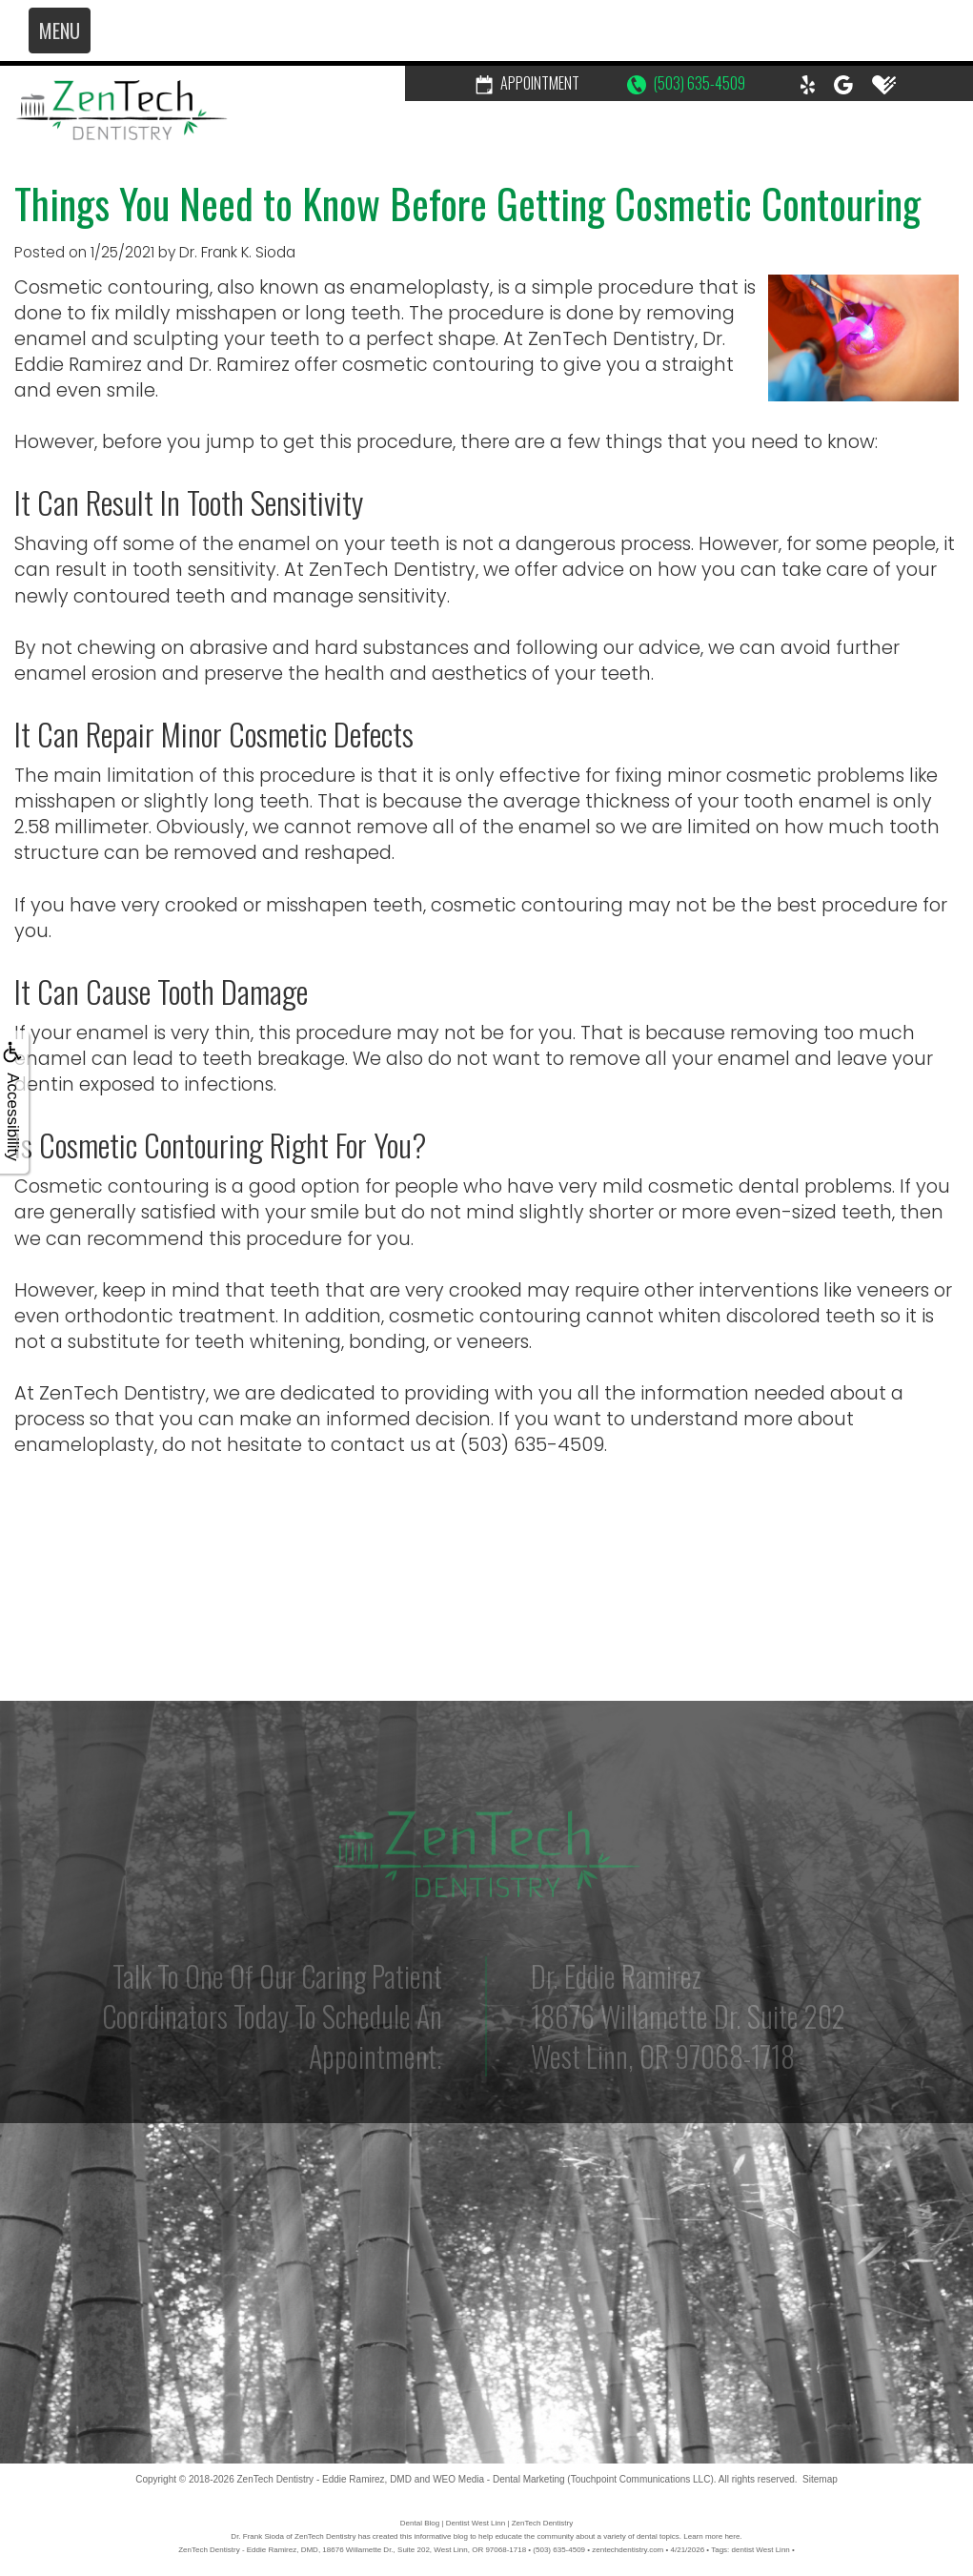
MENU (59, 30)
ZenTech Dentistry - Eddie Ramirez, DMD (324, 2479)
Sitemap (820, 2479)
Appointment (527, 83)
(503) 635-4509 (686, 83)
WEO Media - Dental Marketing (498, 2479)
